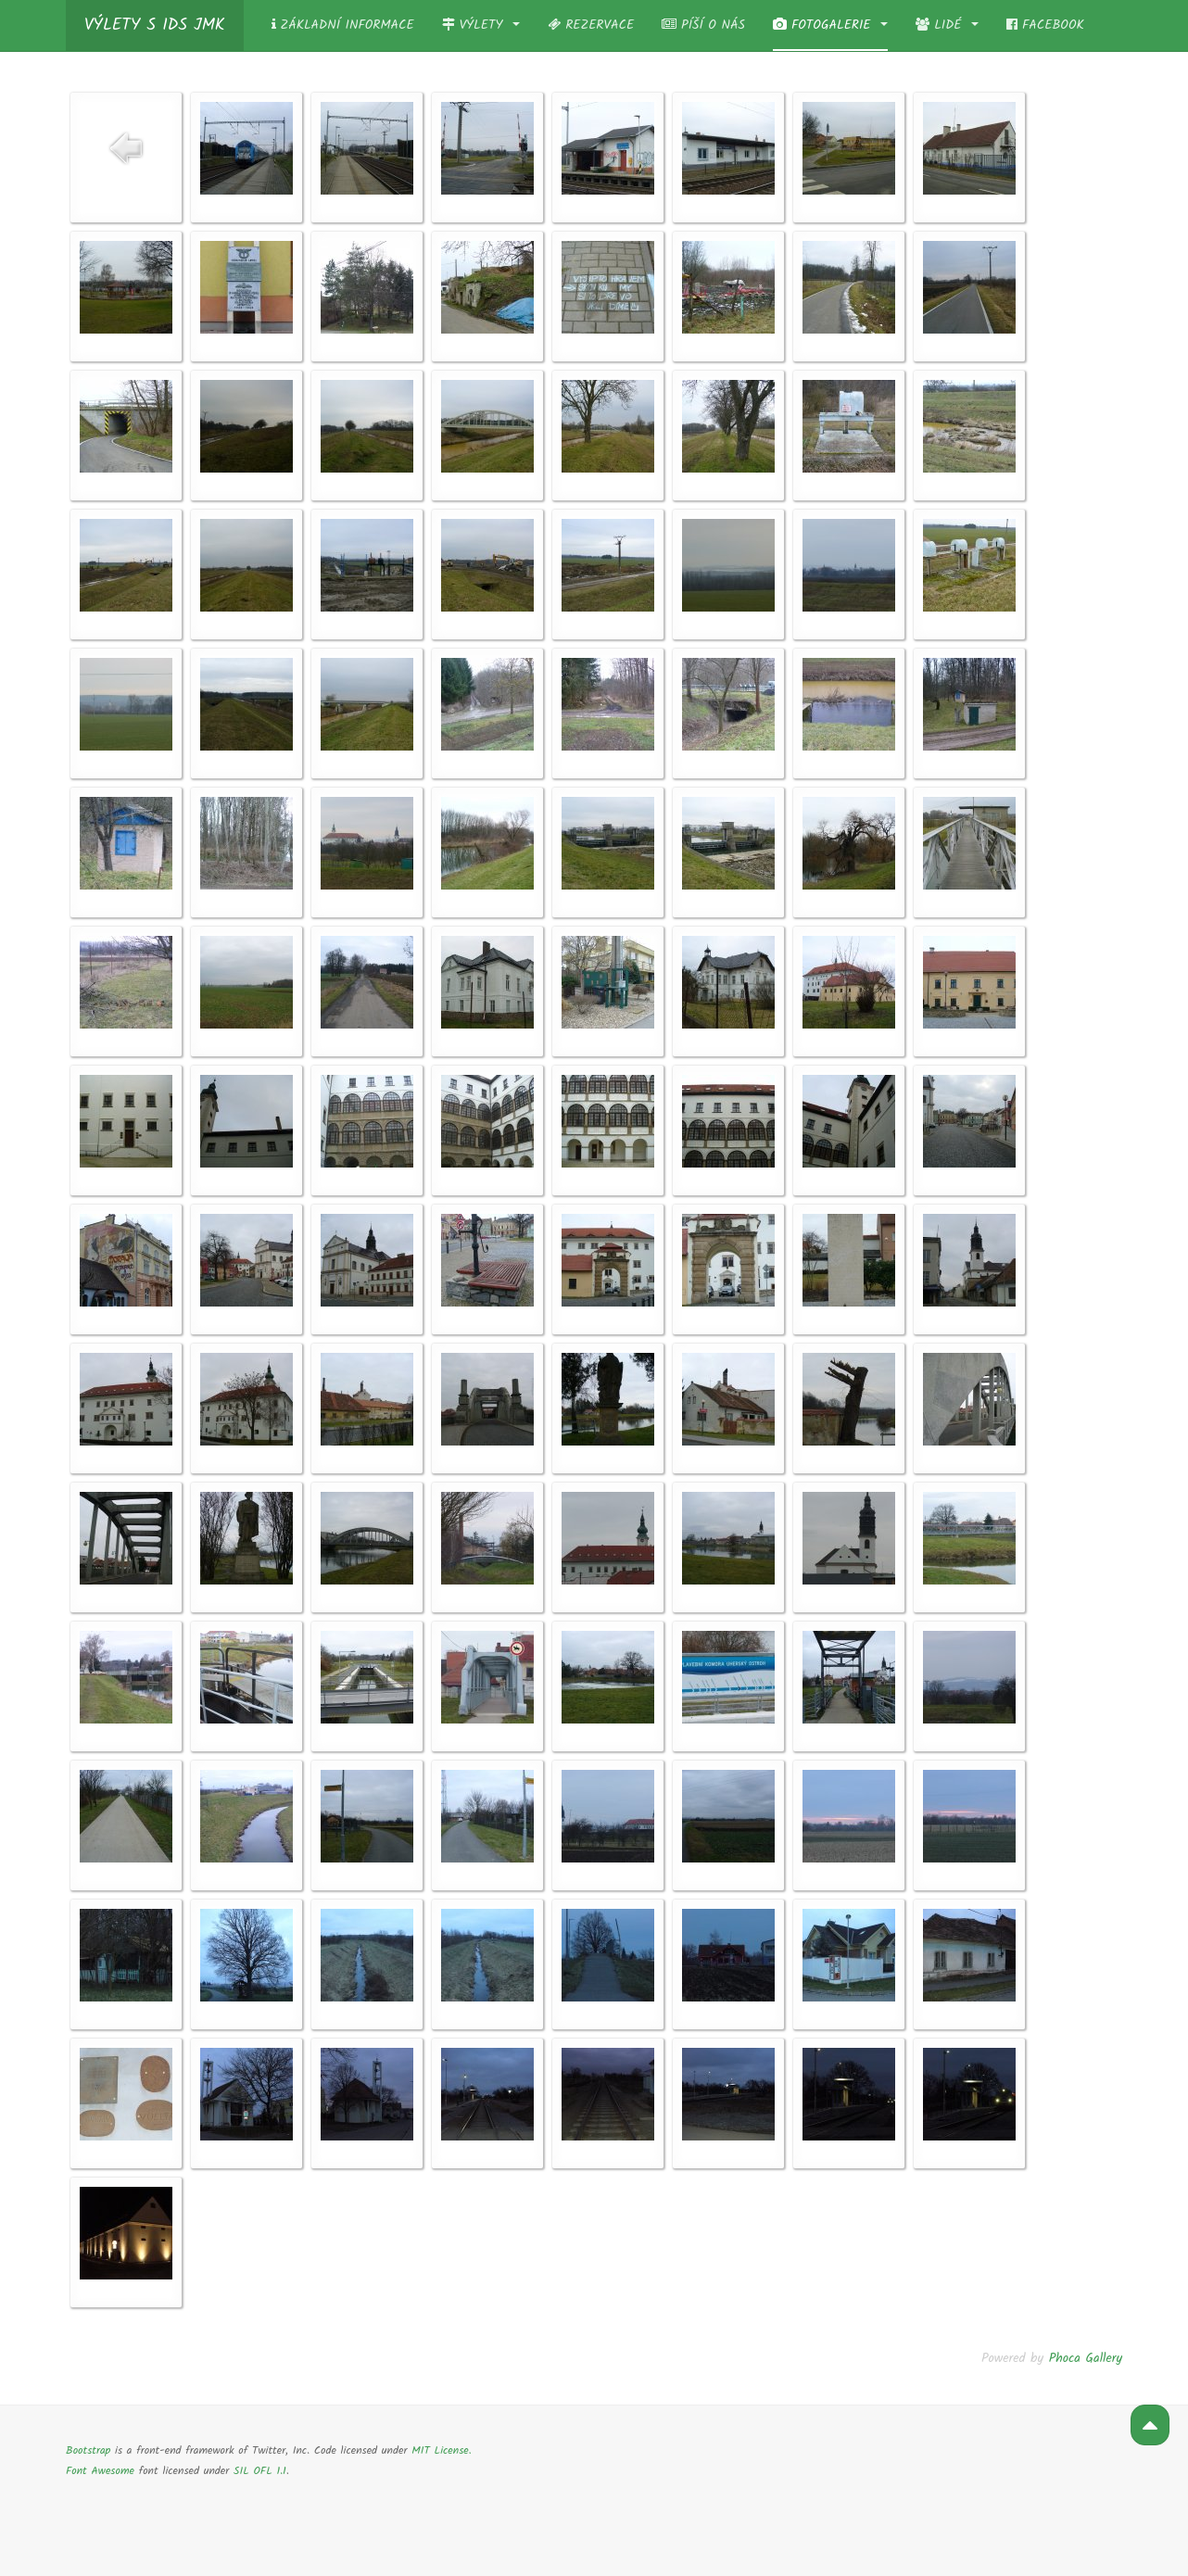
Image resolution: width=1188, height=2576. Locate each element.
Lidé (947, 25)
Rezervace (591, 25)
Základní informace (343, 25)
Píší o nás (703, 25)
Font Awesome (100, 2471)
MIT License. (441, 2450)
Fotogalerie (830, 25)
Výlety (481, 25)
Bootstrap (88, 2450)
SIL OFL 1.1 (260, 2471)
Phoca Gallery (1085, 2358)
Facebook (1045, 25)
